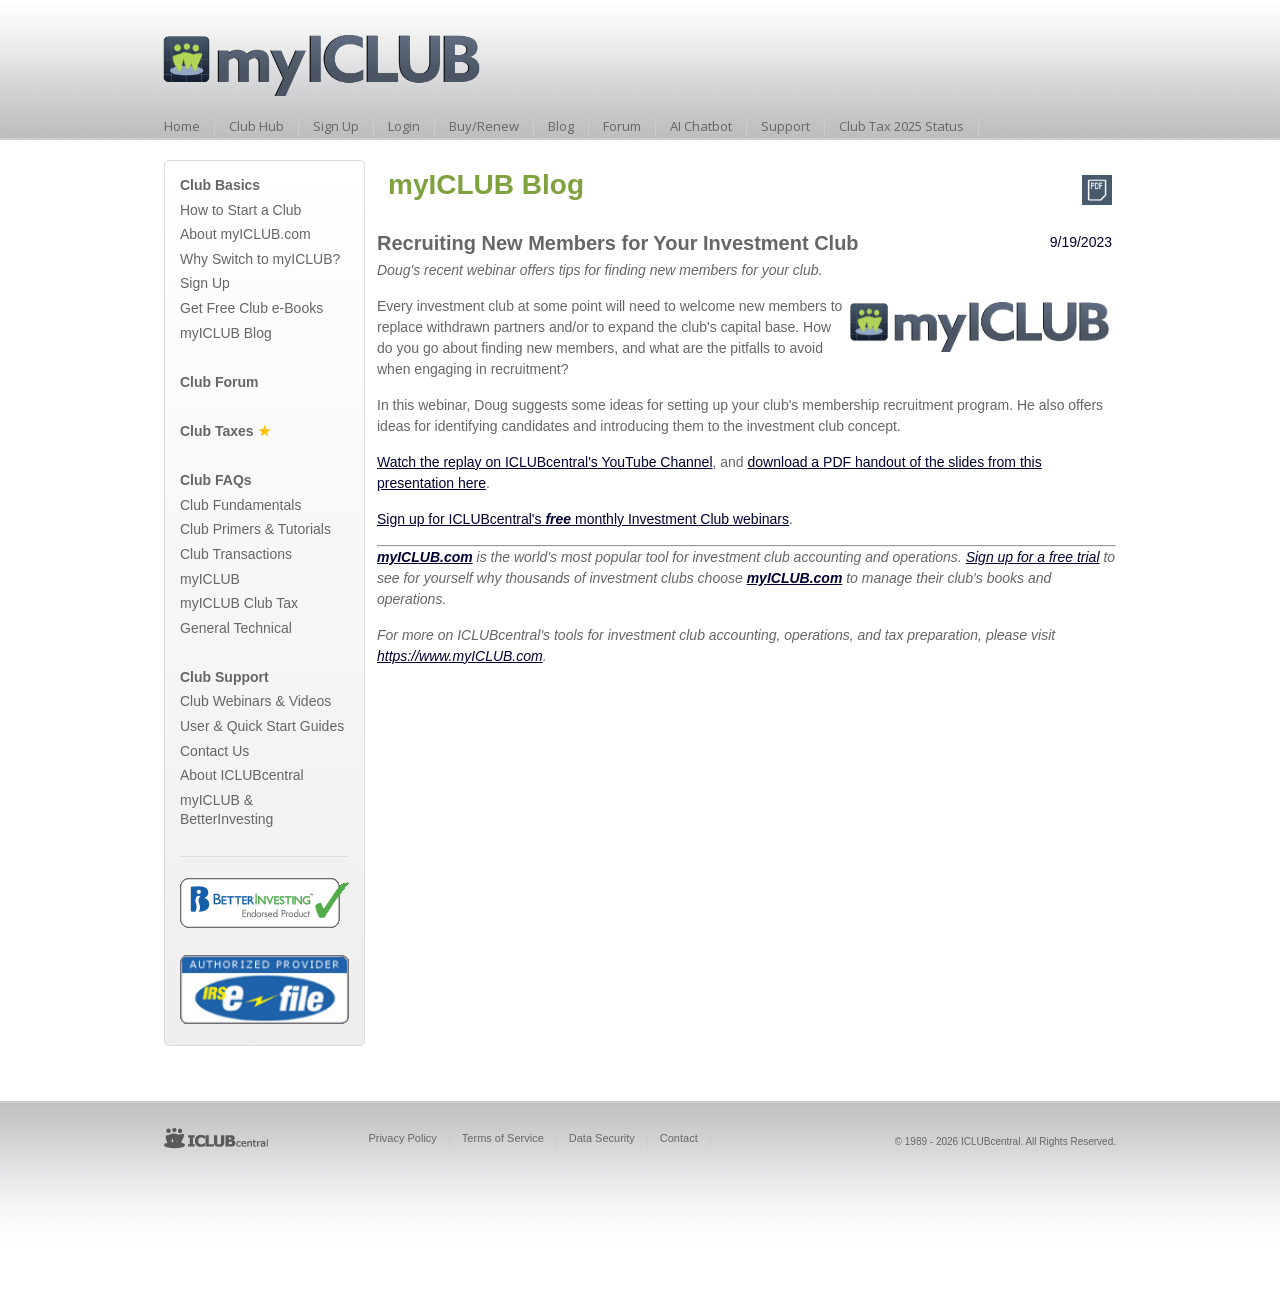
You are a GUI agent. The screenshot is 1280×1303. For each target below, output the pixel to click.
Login (404, 126)
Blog (561, 126)
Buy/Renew (484, 126)
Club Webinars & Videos (255, 701)
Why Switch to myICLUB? (260, 259)
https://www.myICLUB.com (460, 656)
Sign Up (336, 126)
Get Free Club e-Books (251, 308)
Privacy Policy (402, 1138)
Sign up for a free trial (1033, 557)
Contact (679, 1138)
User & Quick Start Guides (262, 726)
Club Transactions (236, 554)
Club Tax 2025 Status (901, 126)
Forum (622, 126)
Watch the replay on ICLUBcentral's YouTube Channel (545, 462)
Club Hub (256, 126)
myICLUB (210, 579)
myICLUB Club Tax (239, 603)
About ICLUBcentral (242, 775)
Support (785, 126)
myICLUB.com (425, 557)
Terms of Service (503, 1138)
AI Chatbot (701, 126)
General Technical (236, 628)
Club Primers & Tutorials (255, 529)
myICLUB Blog (226, 333)
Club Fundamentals (240, 505)
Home (182, 126)
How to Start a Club (240, 210)
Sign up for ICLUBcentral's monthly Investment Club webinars (583, 519)
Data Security (602, 1138)
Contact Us (214, 751)
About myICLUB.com (245, 234)
